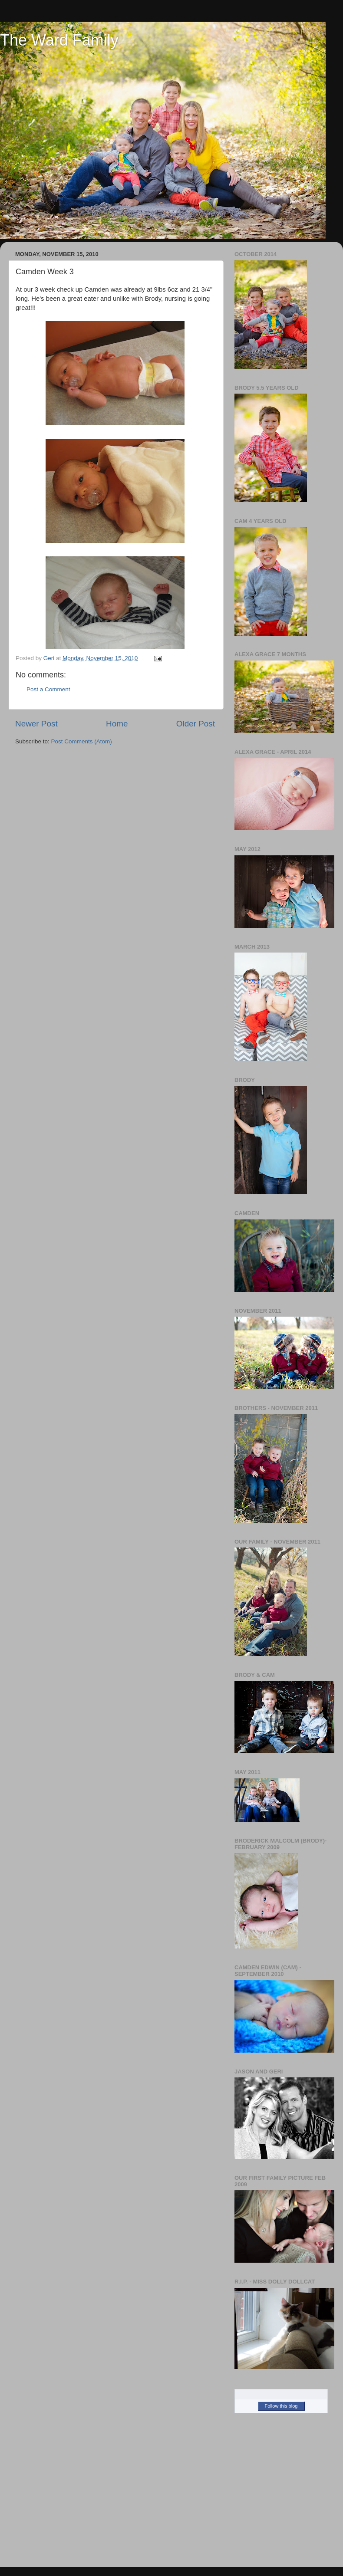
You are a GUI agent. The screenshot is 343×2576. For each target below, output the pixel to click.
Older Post (195, 723)
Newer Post (36, 723)
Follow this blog (281, 2405)
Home (117, 723)
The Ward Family (59, 40)
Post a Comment (48, 689)
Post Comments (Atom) (81, 741)
